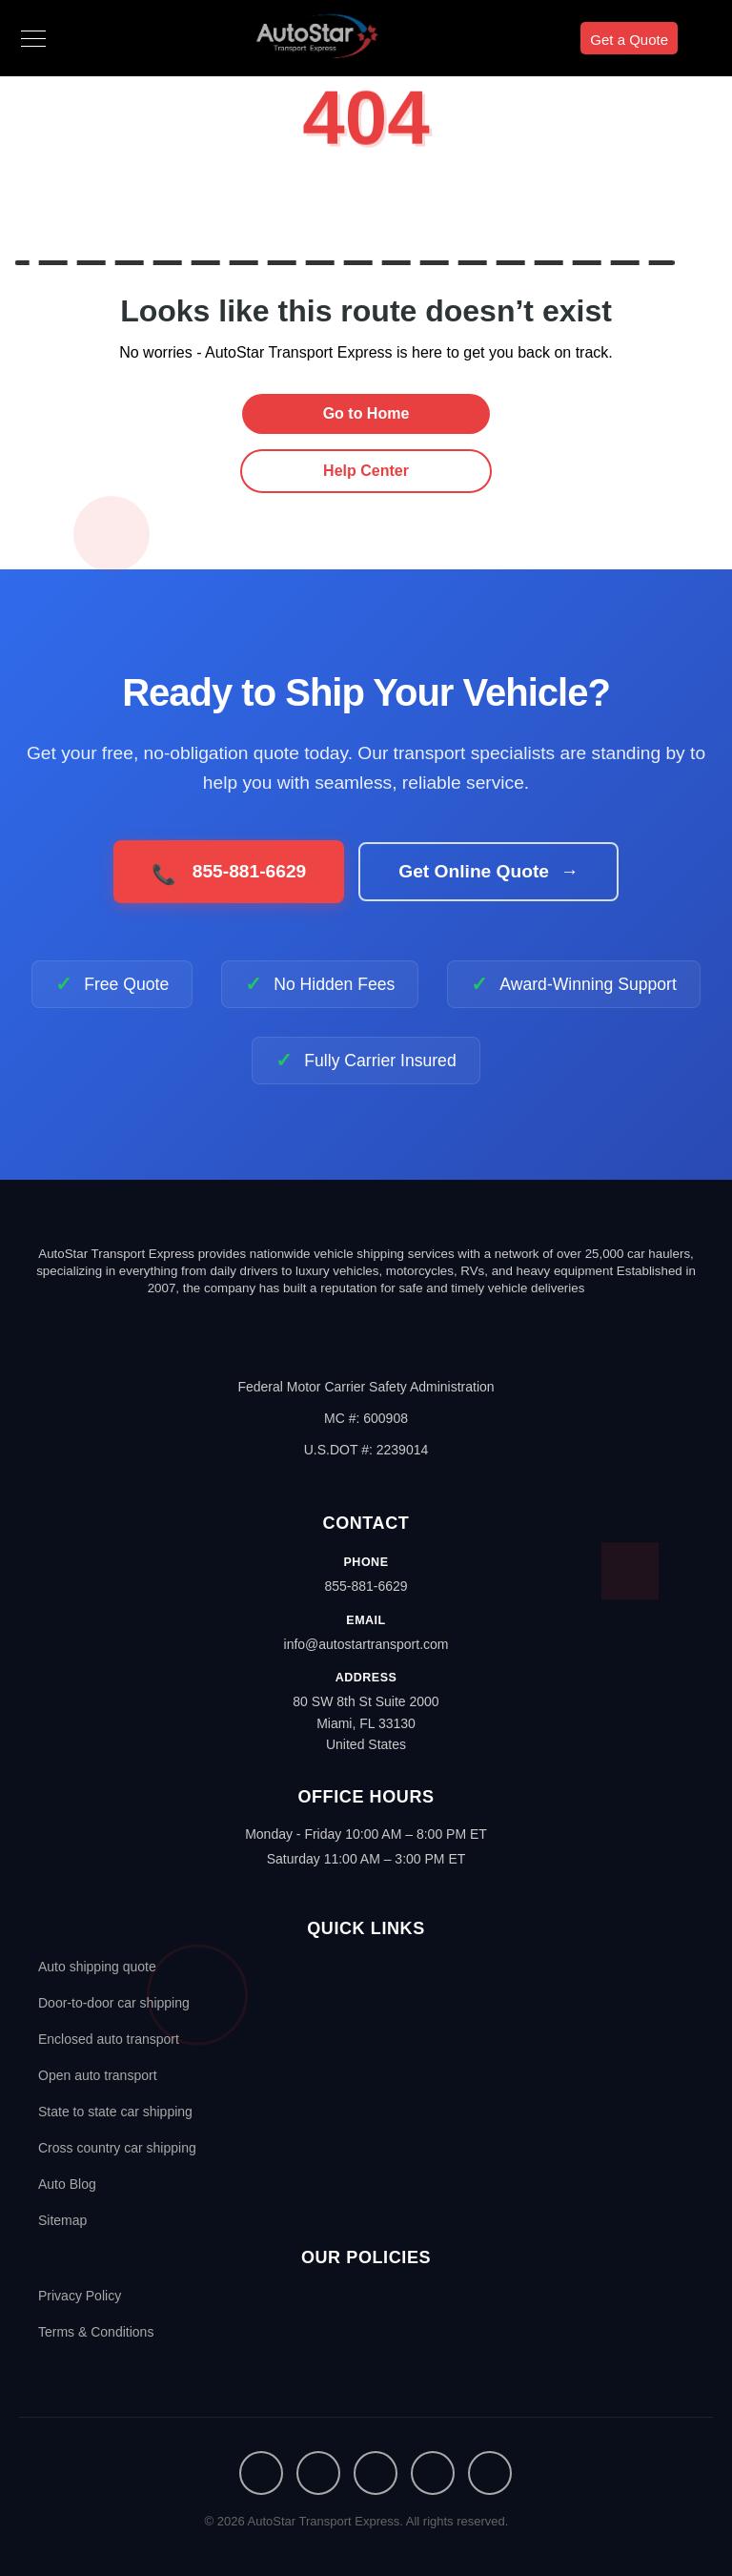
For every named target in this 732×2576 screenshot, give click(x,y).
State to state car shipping (115, 2111)
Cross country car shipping (117, 2147)
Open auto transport (97, 2075)
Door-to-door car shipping (114, 2002)
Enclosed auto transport (108, 2039)
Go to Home (366, 413)
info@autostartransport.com (366, 1644)
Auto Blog (67, 2184)
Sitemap (62, 2220)
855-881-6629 (365, 1586)
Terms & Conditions (95, 2331)
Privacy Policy (79, 2295)
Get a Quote (629, 39)
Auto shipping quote (97, 1966)
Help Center (366, 471)
